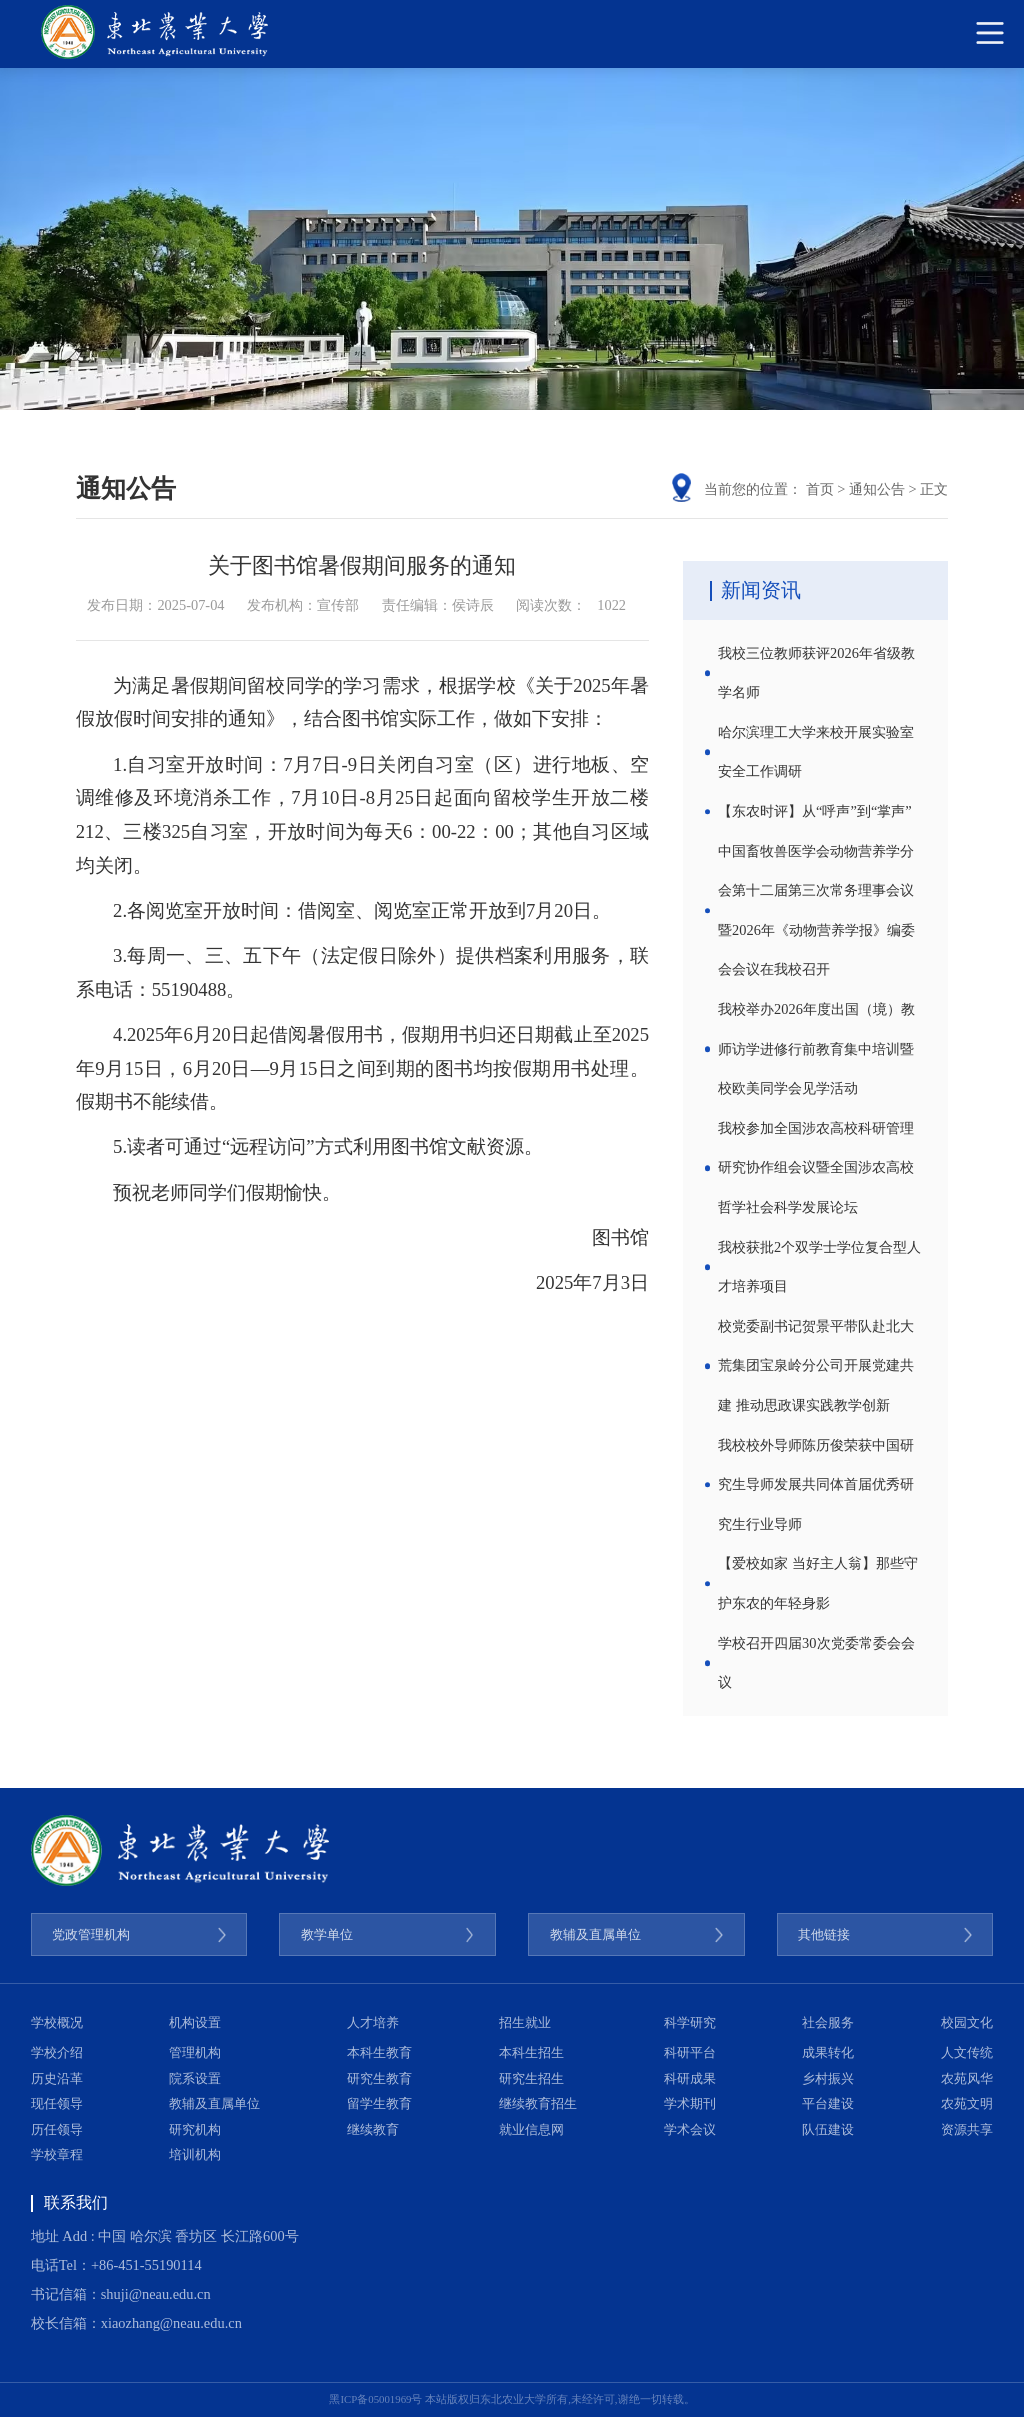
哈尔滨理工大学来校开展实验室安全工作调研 (816, 752)
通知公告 (877, 489)
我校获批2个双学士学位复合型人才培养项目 (819, 1267)
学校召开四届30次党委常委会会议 (816, 1663)
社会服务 (828, 2023)
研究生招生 (531, 2079)
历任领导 (57, 2130)
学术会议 (690, 2130)
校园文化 (967, 2023)
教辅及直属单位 (214, 2104)
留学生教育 (379, 2104)
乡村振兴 (828, 2079)
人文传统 (967, 2053)
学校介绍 (57, 2053)
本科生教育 (379, 2053)
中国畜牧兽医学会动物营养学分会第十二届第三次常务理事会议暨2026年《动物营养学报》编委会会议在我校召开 (816, 910)
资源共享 (967, 2130)
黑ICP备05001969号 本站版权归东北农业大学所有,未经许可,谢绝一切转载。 (511, 2399)
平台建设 (828, 2104)
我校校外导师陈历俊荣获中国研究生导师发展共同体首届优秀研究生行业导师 (816, 1484)
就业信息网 (531, 2130)
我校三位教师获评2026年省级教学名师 (816, 673)
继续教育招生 (538, 2104)
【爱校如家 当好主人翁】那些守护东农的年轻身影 (818, 1583)
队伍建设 (828, 2130)
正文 (934, 489)
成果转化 (828, 2053)
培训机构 (195, 2155)
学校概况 (57, 2023)
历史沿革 (57, 2079)
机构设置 (195, 2023)
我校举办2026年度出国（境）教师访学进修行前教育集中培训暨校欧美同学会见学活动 (816, 1048)
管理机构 (195, 2053)
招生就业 (525, 2023)
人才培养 (373, 2023)
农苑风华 (967, 2079)
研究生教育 (379, 2079)
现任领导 (57, 2104)
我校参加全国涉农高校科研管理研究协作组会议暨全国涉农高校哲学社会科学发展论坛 (816, 1167)
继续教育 (373, 2130)
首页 (820, 489)
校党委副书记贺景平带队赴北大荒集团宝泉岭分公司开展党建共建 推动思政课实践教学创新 (816, 1365)
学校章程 (57, 2155)
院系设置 (195, 2079)
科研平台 (690, 2053)
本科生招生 (531, 2053)
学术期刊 (690, 2104)
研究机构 (195, 2130)
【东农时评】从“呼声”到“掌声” (815, 811)
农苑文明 (967, 2104)
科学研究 (690, 2023)
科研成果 (690, 2079)
